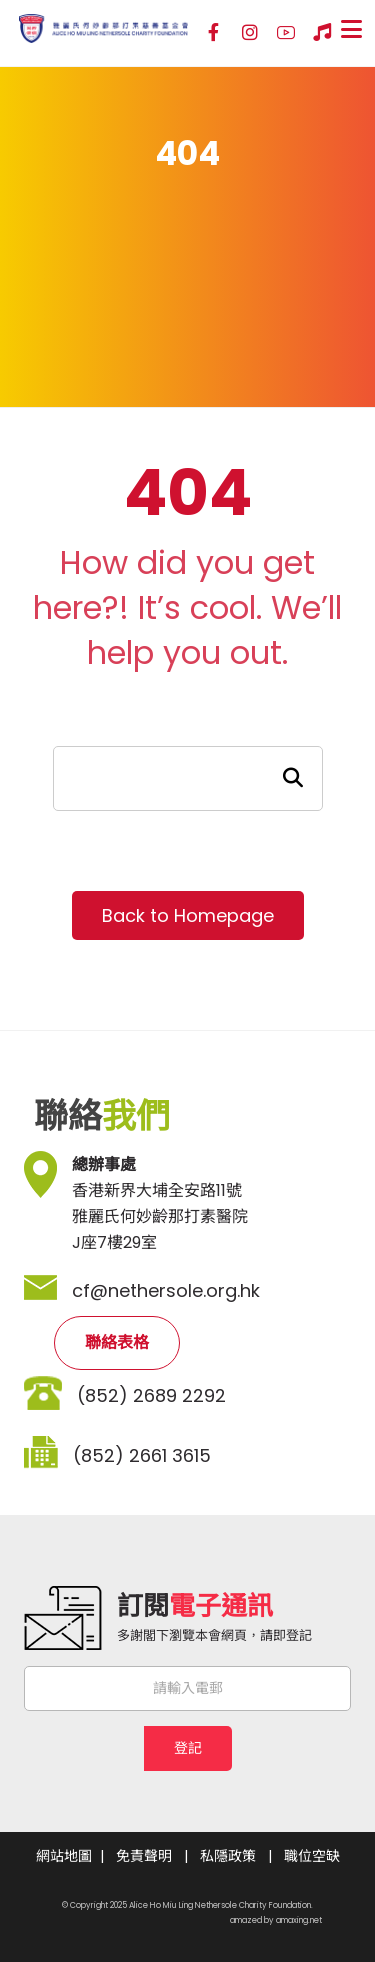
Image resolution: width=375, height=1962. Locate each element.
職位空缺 (312, 1856)
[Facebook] (214, 33)
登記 (188, 1748)
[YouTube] (286, 33)
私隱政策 (228, 1856)
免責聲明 (144, 1856)
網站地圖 (64, 1856)
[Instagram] (250, 33)
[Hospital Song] (322, 33)
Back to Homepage (188, 915)
